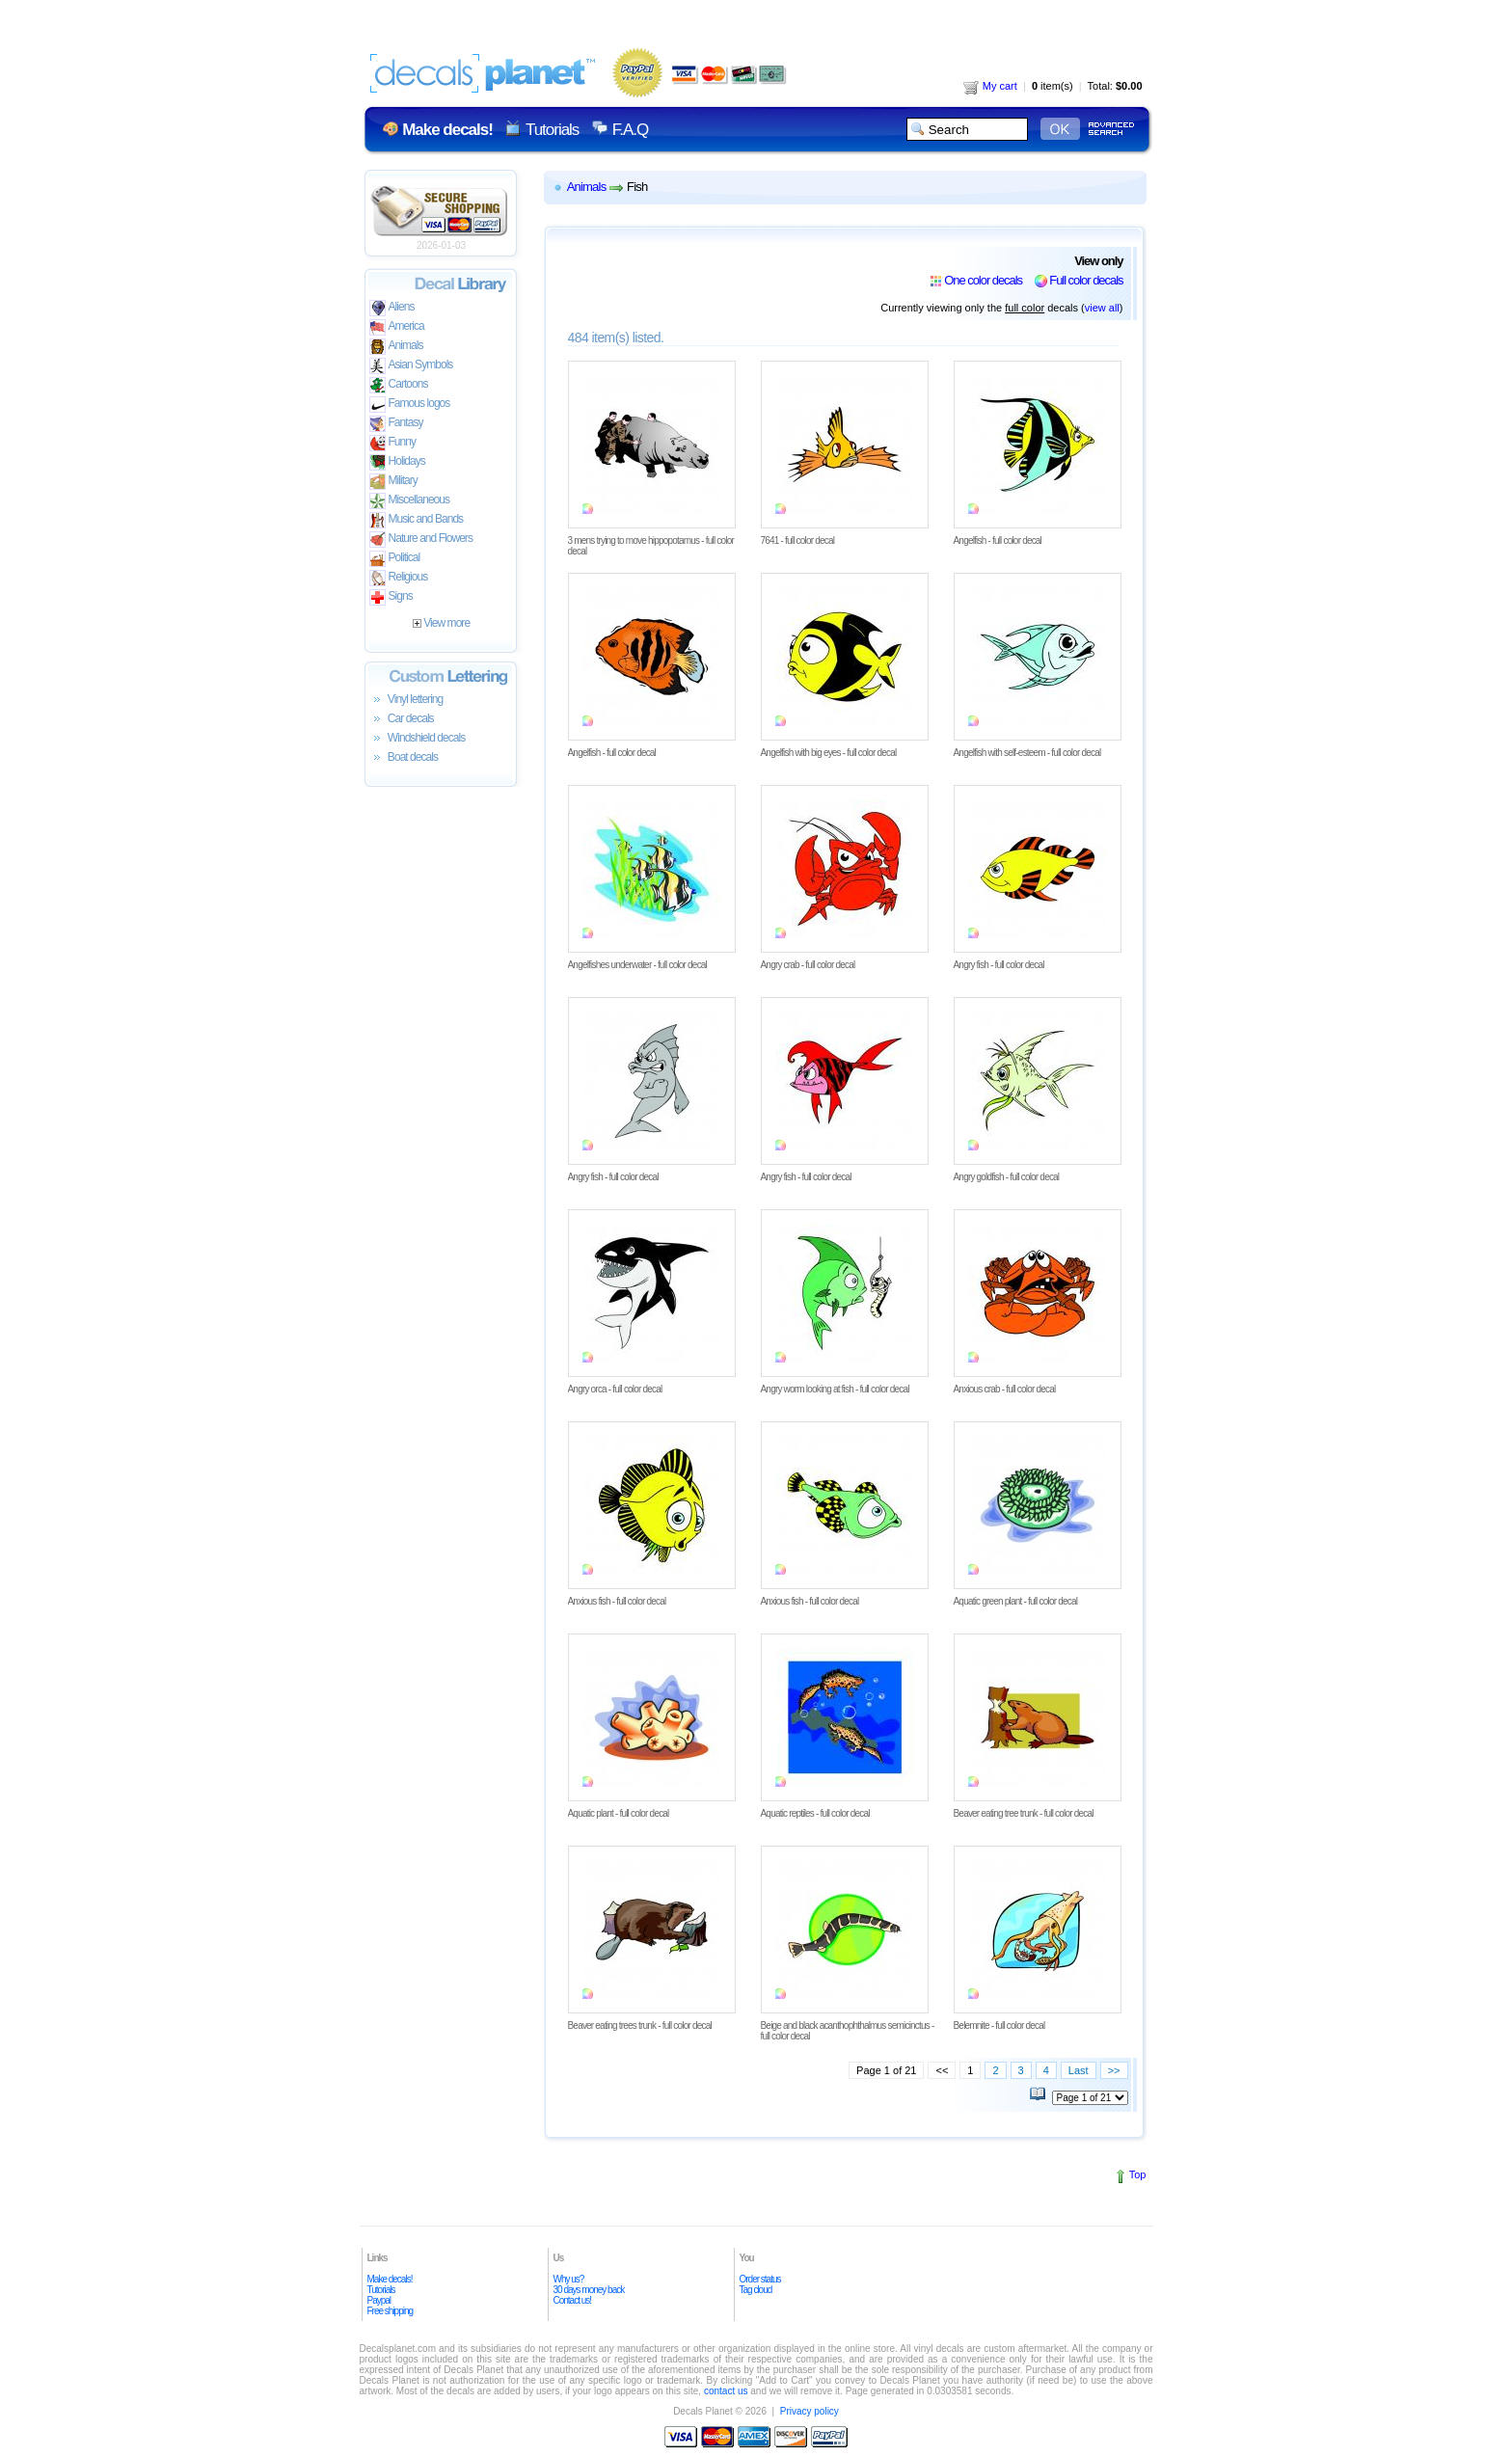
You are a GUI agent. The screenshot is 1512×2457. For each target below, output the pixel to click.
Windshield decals (417, 738)
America (396, 327)
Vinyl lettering (406, 700)
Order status (760, 2279)
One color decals (983, 280)
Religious (398, 578)
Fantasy (396, 424)
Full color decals (1085, 280)
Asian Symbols (411, 366)
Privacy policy (809, 2411)
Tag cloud (756, 2289)
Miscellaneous (409, 501)
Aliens (392, 308)
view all (1102, 307)
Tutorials (552, 130)
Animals (396, 346)
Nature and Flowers (420, 539)
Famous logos (409, 404)
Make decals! (390, 2279)
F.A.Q (630, 130)
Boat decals (404, 758)
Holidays (397, 462)
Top (1138, 2174)
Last (1078, 2070)
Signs (391, 597)
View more (441, 623)
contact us (726, 2391)
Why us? (569, 2279)
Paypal (379, 2300)
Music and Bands (416, 520)
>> (1114, 2070)
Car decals (401, 719)
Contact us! (573, 2300)
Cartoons (398, 385)
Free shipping (390, 2311)
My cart (990, 86)
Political (394, 559)
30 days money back (589, 2289)
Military (393, 481)
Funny (393, 443)
